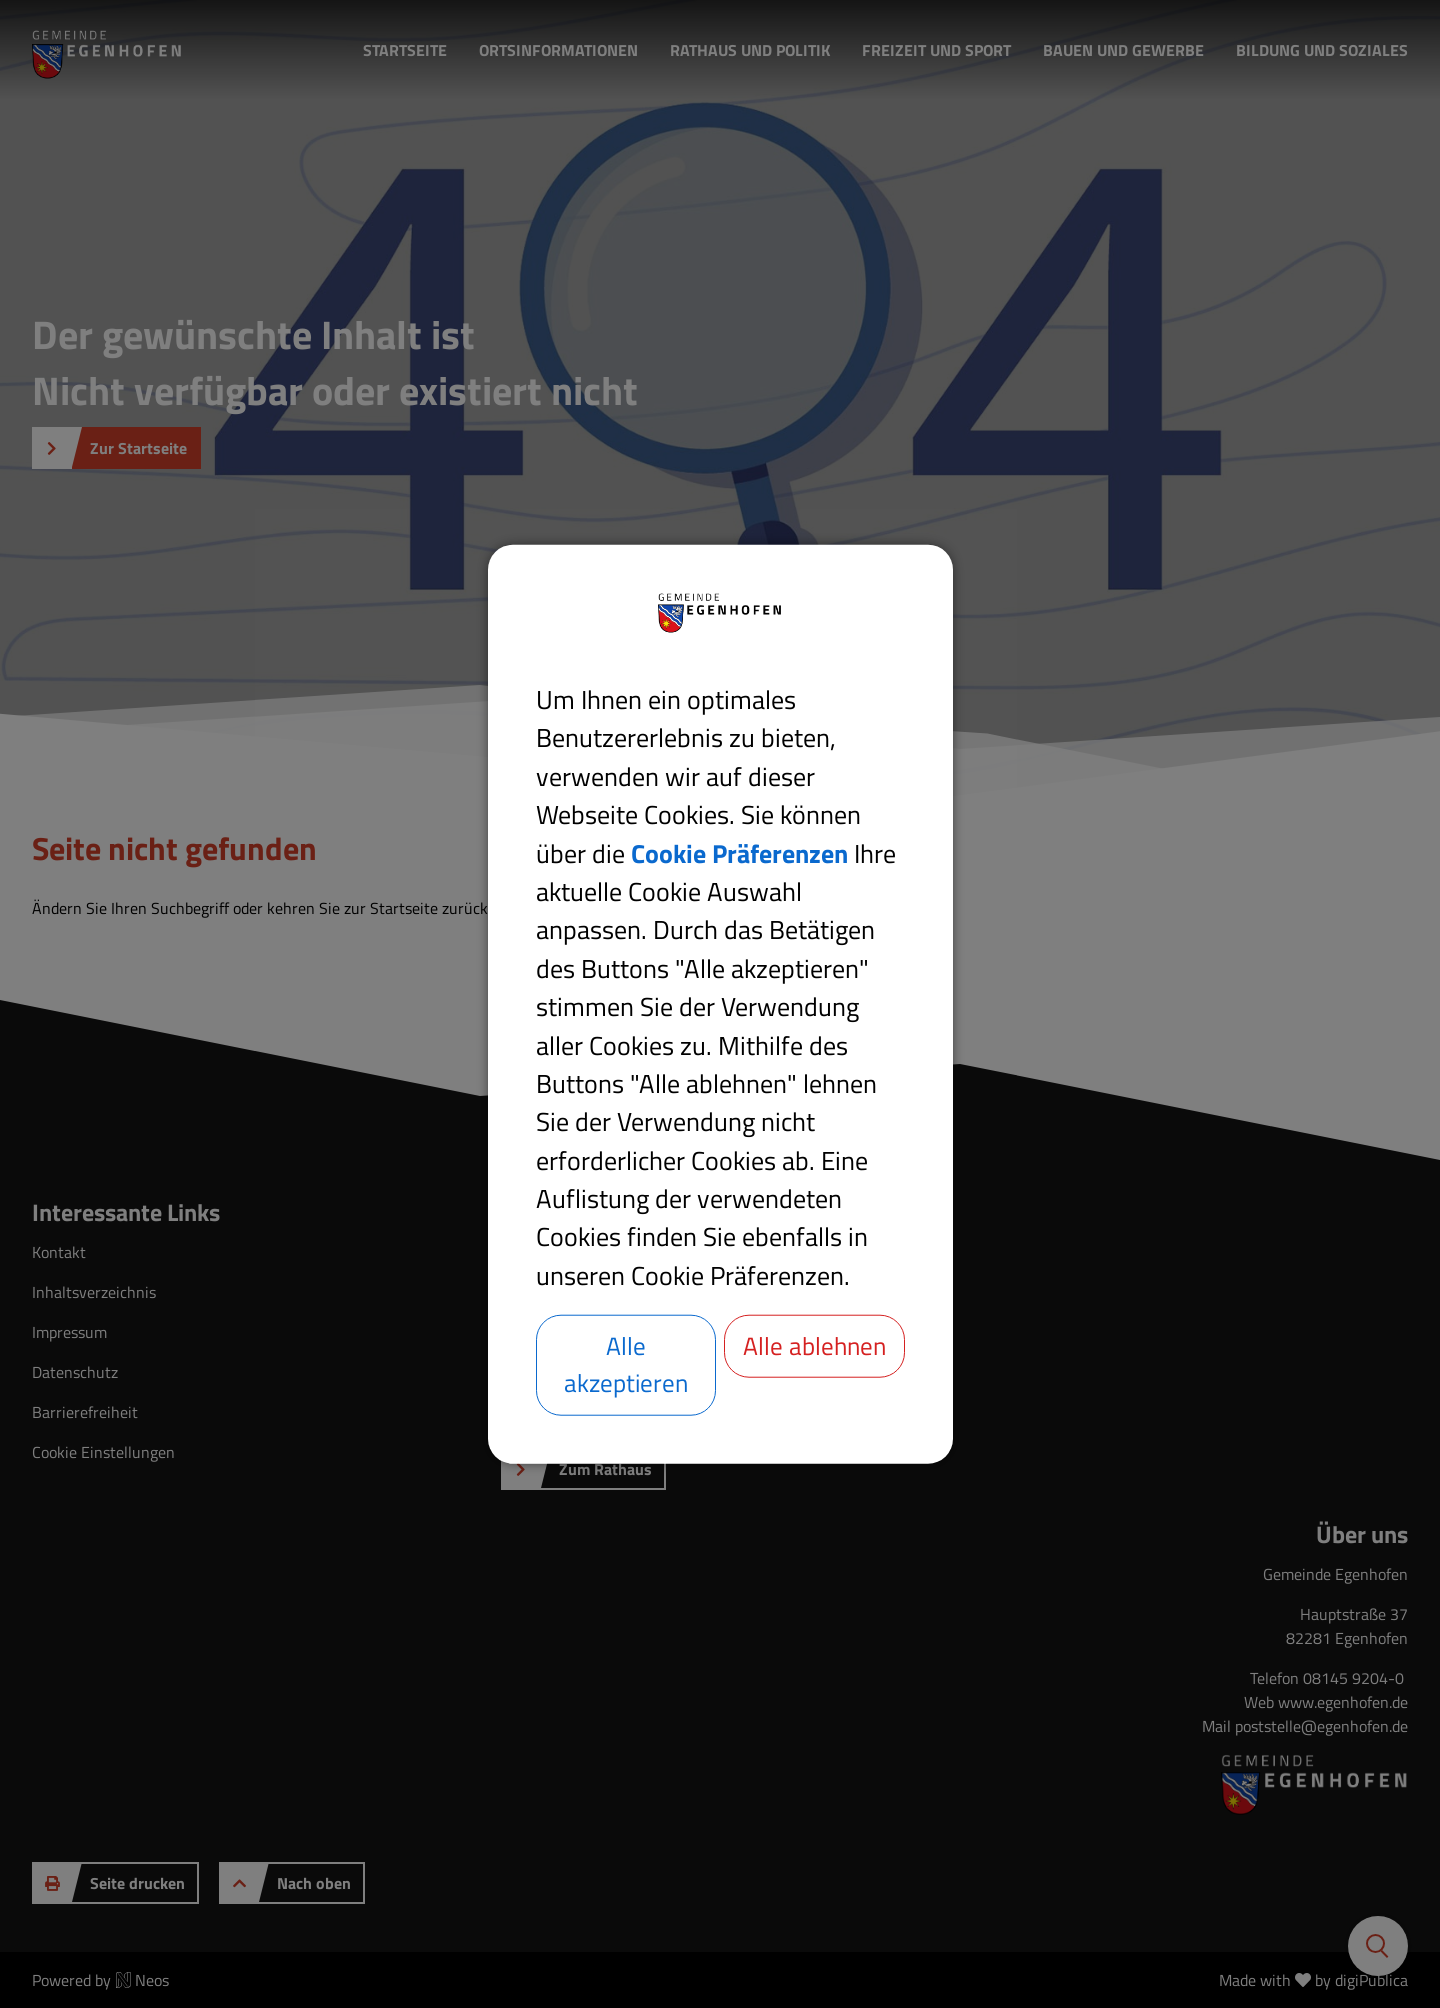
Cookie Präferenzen (739, 851)
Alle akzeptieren (626, 1364)
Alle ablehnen (814, 1364)
